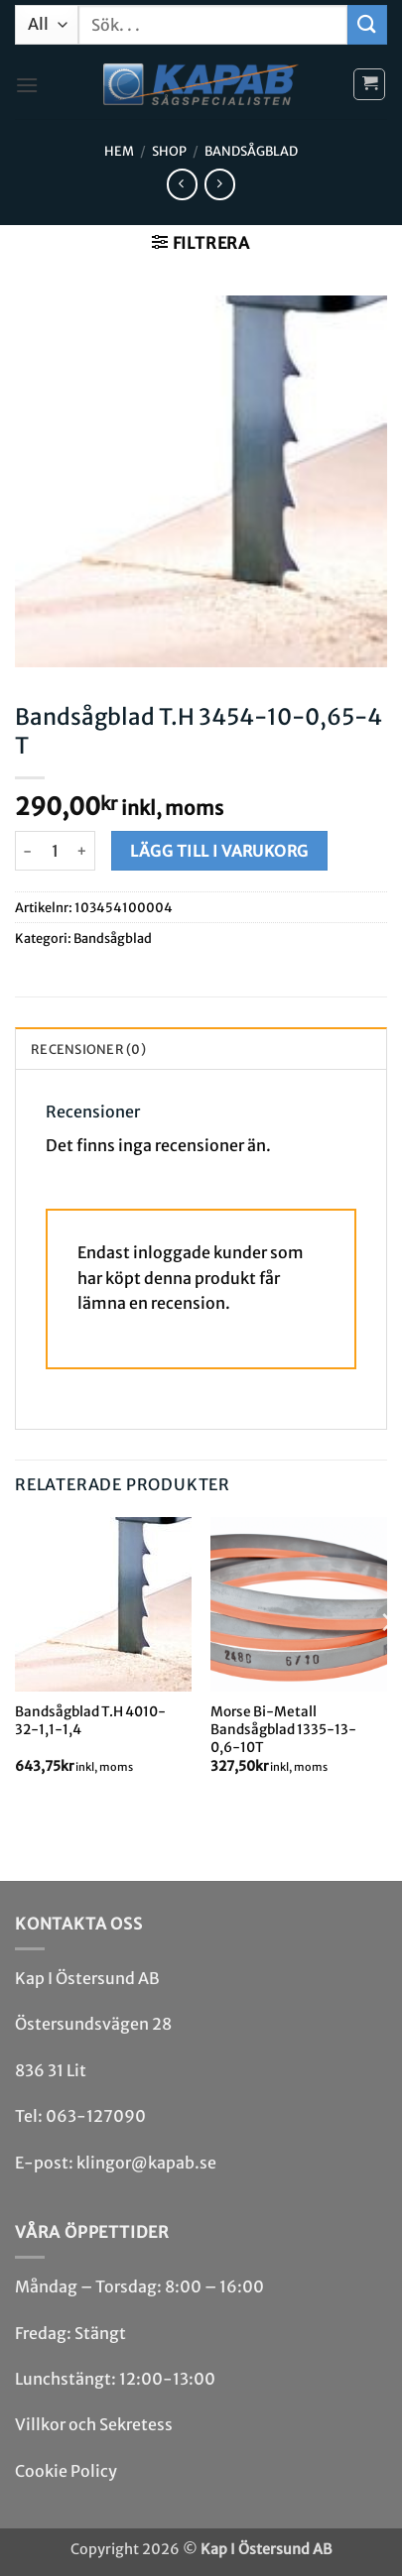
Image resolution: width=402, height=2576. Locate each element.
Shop (169, 151)
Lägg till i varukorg (219, 851)
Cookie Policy (66, 2471)
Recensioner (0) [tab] (88, 1049)
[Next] (386, 1662)
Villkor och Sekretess (94, 2424)
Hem (119, 151)
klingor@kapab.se (146, 2162)
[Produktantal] (54, 851)
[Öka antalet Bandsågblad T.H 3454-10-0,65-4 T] (82, 851)
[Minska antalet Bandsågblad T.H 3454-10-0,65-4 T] (27, 851)
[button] (27, 84)
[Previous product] (219, 184)
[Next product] (182, 184)
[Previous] (16, 1662)
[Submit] (367, 24)
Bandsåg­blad (251, 151)
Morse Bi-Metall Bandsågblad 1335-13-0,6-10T (283, 1729)
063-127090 (96, 2116)
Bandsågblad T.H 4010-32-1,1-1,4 (90, 1720)
